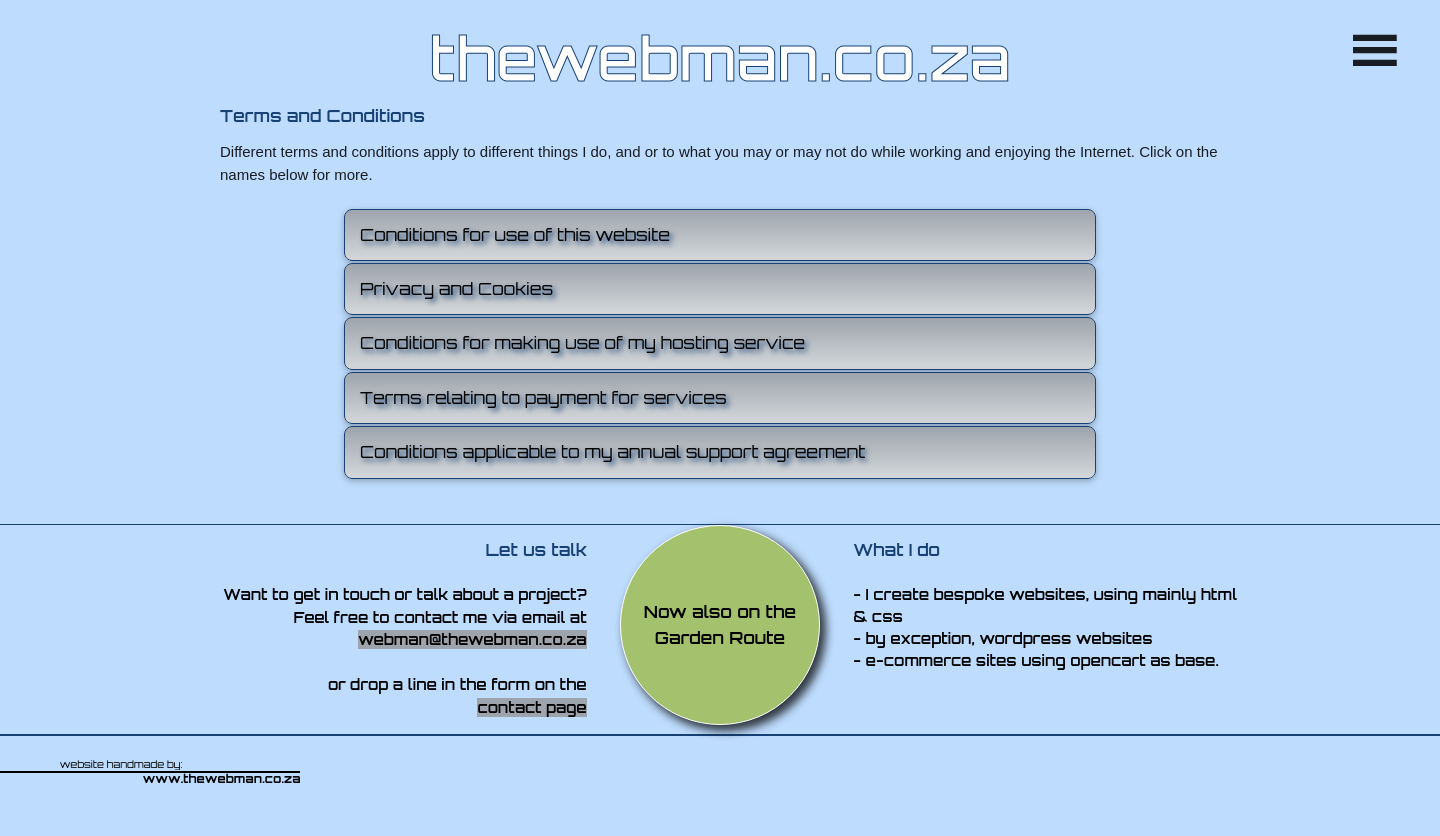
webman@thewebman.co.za (472, 639)
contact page (531, 707)
